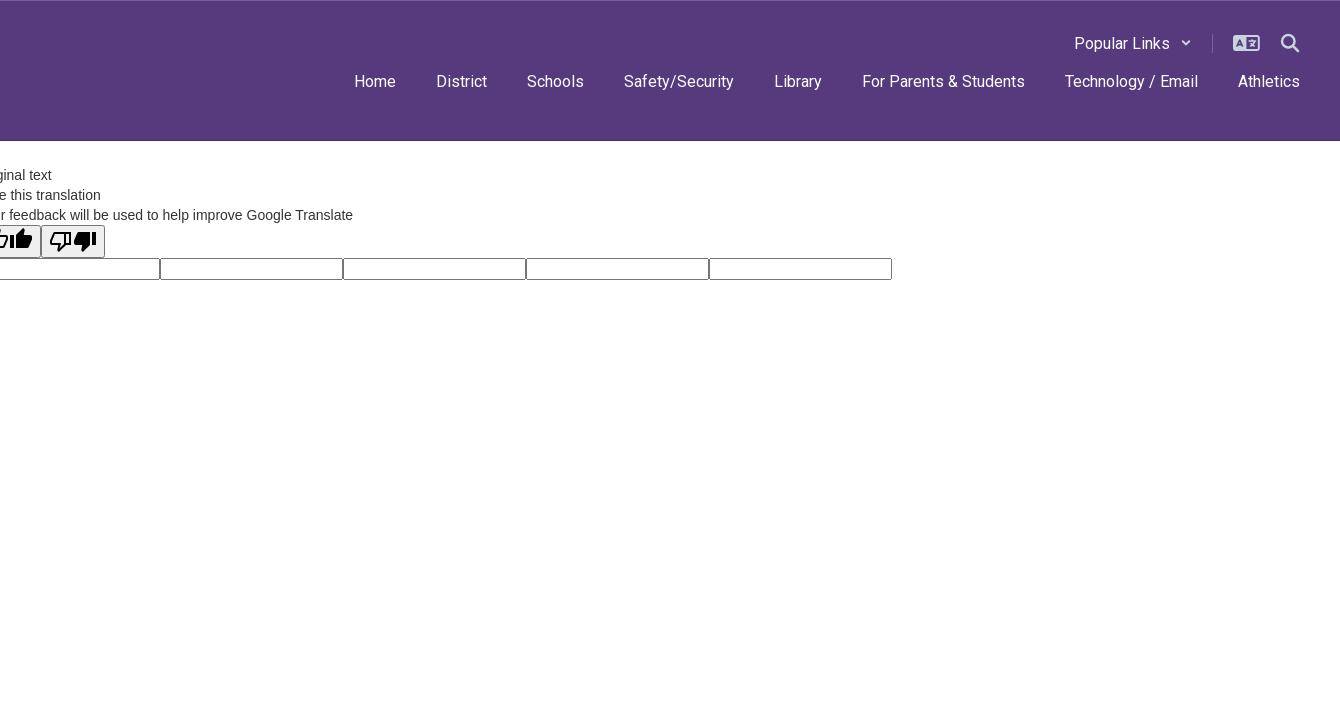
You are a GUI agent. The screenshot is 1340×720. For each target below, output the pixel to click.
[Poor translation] (73, 241)
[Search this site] (1290, 43)
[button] (1133, 43)
